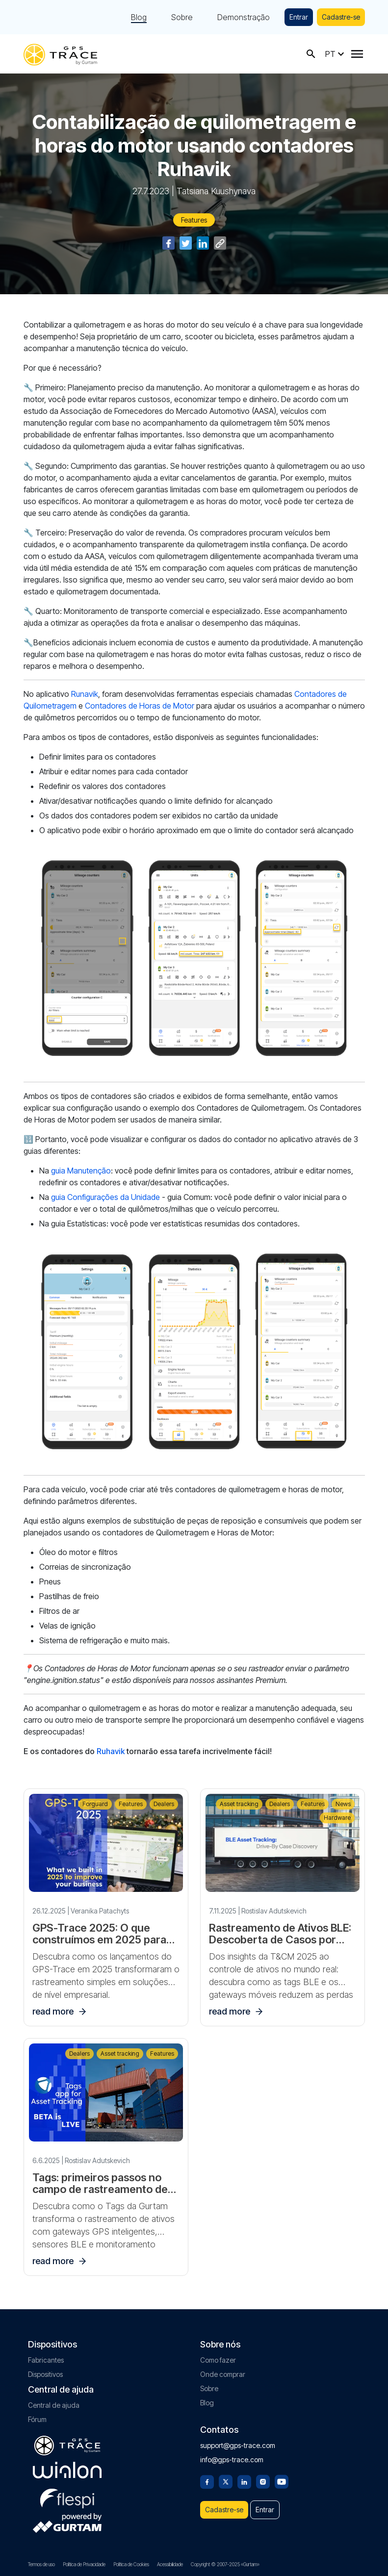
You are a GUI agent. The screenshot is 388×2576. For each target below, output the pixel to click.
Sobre (182, 17)
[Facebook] (207, 2481)
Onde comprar (222, 2374)
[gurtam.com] (67, 2470)
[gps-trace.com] (60, 53)
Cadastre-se (341, 17)
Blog (139, 17)
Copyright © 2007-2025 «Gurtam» (225, 2564)
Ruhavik (111, 1751)
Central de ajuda (53, 2405)
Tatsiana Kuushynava (216, 191)
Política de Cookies (131, 2564)
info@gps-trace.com (231, 2459)
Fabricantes (46, 2360)
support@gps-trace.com (237, 2445)
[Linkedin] (244, 2481)
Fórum (37, 2419)
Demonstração (243, 17)
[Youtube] (281, 2481)
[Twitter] (226, 2481)
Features (194, 220)
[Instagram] (263, 2481)
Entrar (298, 17)
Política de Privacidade (84, 2564)
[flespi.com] (67, 2496)
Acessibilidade (170, 2564)
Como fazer (218, 2360)
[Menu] (357, 54)
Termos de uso (41, 2564)
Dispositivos (45, 2374)
